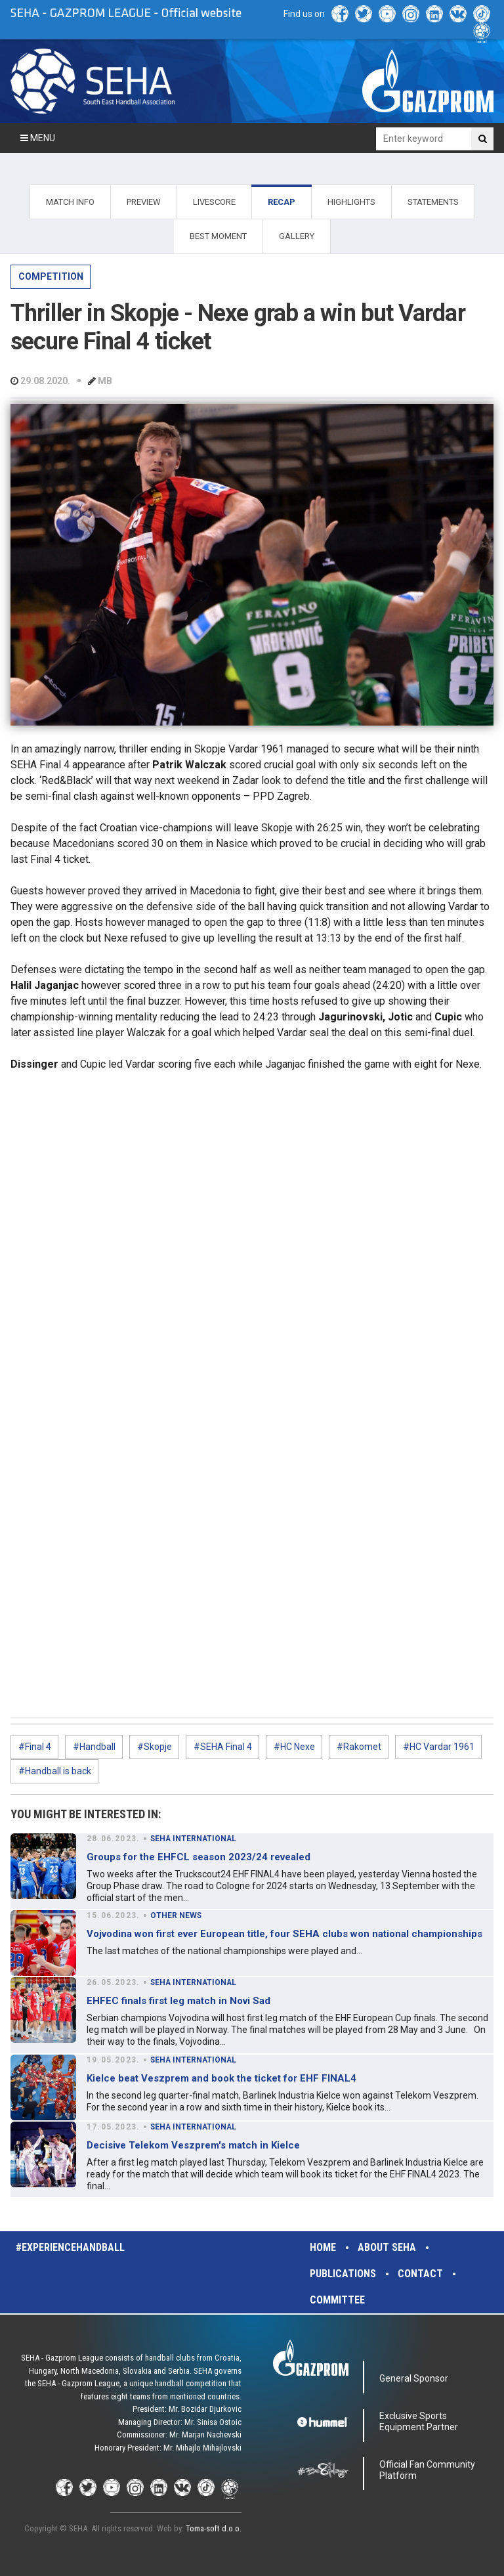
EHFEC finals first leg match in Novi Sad (178, 2001)
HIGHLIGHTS (351, 202)
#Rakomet (359, 1746)
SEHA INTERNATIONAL (193, 1838)
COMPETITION (50, 276)
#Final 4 (34, 1746)
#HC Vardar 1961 (438, 1746)
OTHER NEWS (175, 1915)
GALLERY (296, 236)
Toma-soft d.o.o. (214, 2528)
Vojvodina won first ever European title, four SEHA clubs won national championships (284, 1934)
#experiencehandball (70, 2247)
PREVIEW (144, 202)
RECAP (281, 202)
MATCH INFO (70, 202)
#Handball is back (54, 1771)
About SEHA (387, 2247)
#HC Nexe (294, 1746)
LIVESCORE (214, 202)
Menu (37, 138)
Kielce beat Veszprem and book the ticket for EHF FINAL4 (221, 2078)
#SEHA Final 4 (223, 1746)
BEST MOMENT (218, 236)
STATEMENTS (433, 202)
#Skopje (154, 1746)
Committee (337, 2300)
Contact (420, 2273)
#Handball (94, 1746)
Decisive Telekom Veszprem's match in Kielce (193, 2145)
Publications (343, 2273)
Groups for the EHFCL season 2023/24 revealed (198, 1857)
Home (323, 2247)
